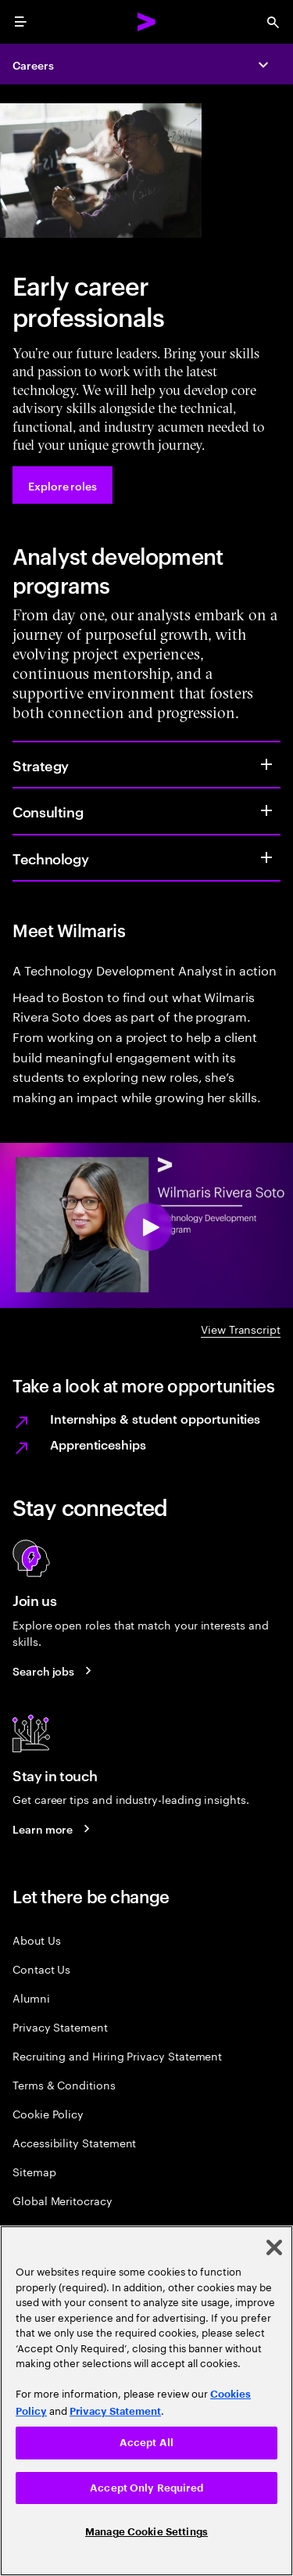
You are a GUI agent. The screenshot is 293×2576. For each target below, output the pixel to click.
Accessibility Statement (74, 2142)
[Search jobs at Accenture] (54, 1671)
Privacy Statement (60, 2026)
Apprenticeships (98, 1444)
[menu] (20, 22)
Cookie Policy (48, 2113)
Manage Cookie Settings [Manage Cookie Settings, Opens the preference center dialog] (146, 2532)
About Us (36, 1939)
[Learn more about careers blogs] (54, 1829)
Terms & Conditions (64, 2084)
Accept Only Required (146, 2488)
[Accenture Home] (147, 22)
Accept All (146, 2443)
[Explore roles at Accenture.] (63, 485)
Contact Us (41, 1968)
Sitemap (34, 2171)
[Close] (274, 2247)
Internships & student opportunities (155, 1418)
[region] (146, 2401)
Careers (33, 64)
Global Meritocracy (63, 2200)
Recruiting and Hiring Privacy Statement (117, 2055)
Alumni (31, 1997)
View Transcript (240, 1328)
